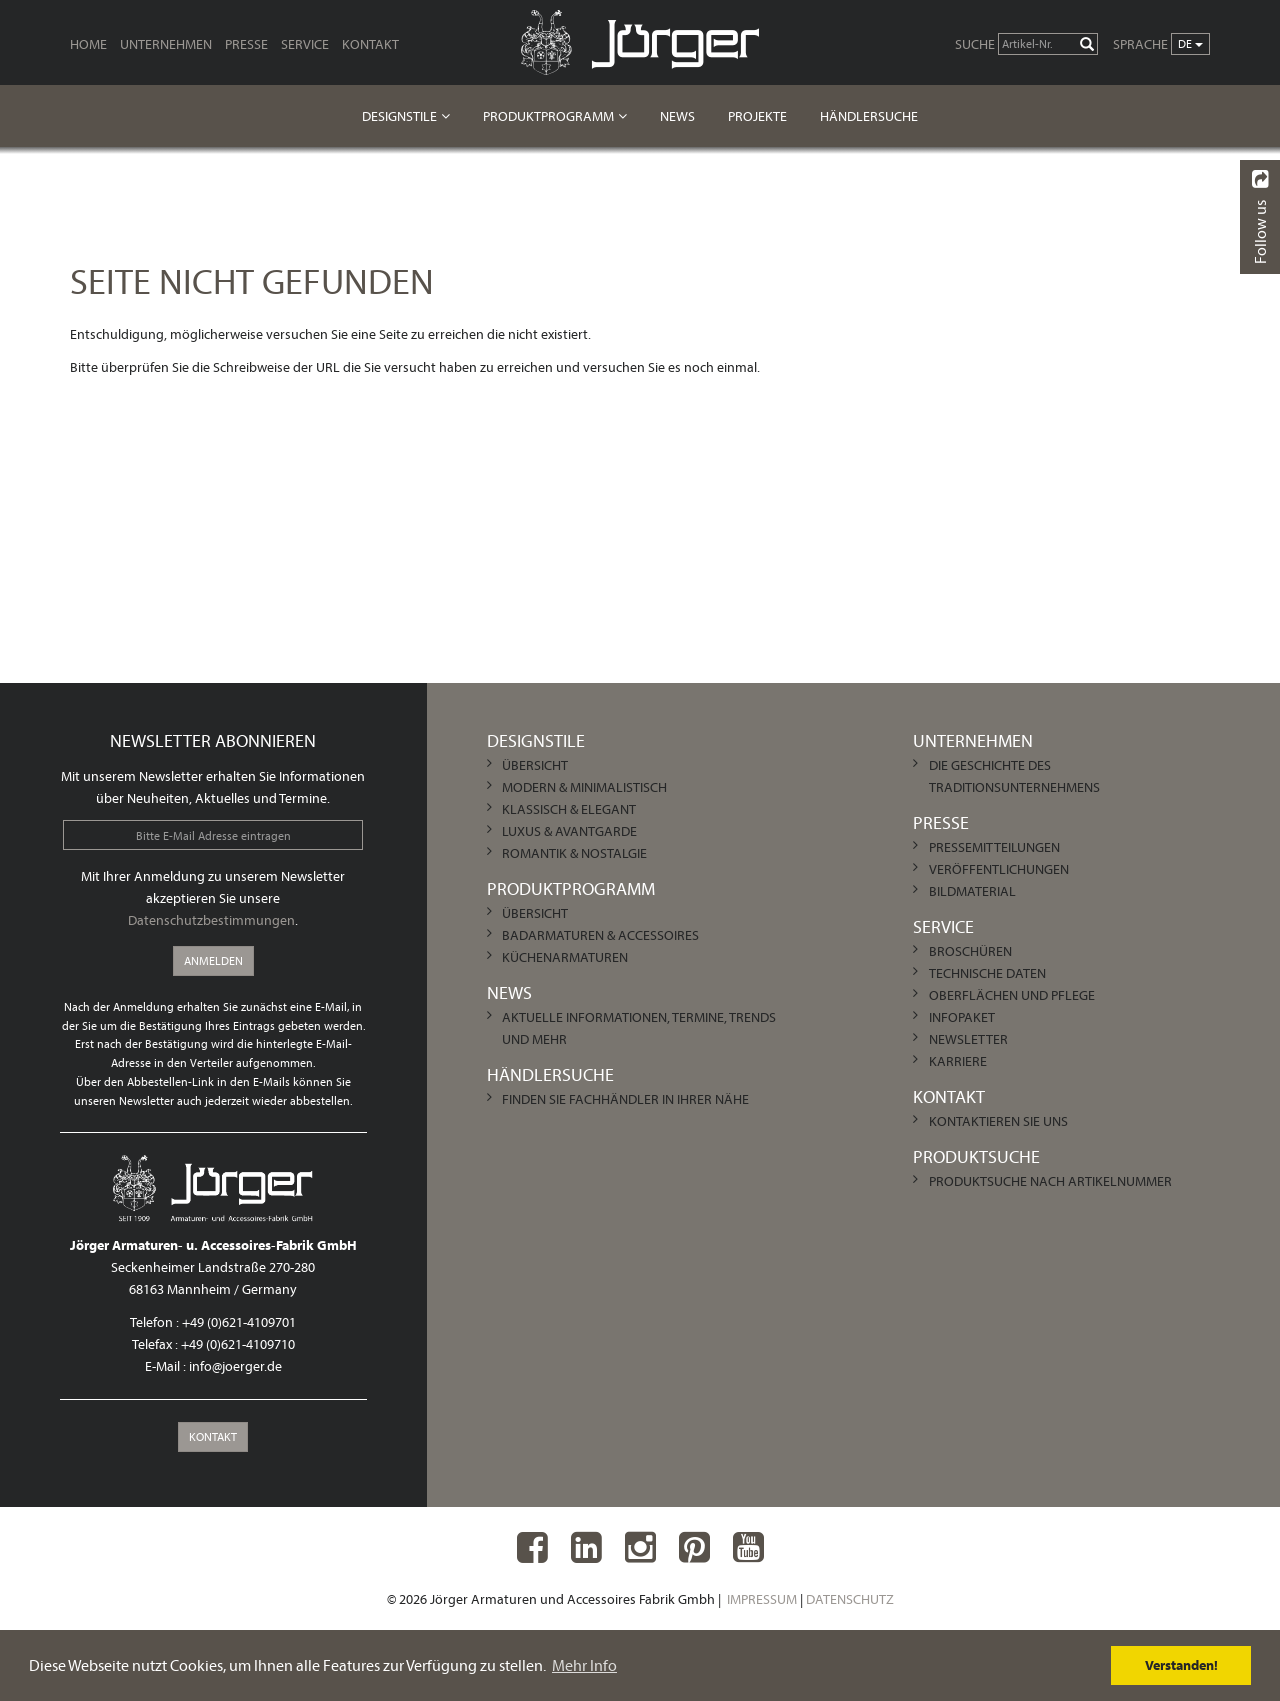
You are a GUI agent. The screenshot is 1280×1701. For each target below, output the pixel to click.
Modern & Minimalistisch (584, 787)
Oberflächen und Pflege (1012, 995)
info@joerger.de (235, 1366)
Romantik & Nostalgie (574, 853)
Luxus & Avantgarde (569, 831)
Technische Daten (987, 973)
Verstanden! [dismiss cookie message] (1181, 1665)
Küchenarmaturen (565, 957)
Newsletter (968, 1039)
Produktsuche (976, 1156)
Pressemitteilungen (994, 847)
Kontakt (370, 44)
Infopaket (962, 1017)
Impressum (762, 1599)
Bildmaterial (972, 891)
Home (88, 44)
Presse (246, 44)
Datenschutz (850, 1599)
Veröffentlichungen (999, 869)
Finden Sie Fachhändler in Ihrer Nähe (625, 1099)
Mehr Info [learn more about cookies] (584, 1665)
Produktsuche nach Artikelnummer (1050, 1181)
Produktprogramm (548, 116)
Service (305, 44)
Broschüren (970, 951)
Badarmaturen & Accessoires (600, 935)
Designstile (399, 116)
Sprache (1140, 44)
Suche (975, 44)
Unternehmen (166, 44)
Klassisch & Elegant (569, 809)
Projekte (757, 116)
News (677, 116)
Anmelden (213, 960)
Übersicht (535, 765)
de (1190, 43)
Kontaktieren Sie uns (998, 1121)
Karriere (958, 1061)
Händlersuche (869, 116)
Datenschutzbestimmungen (211, 920)
